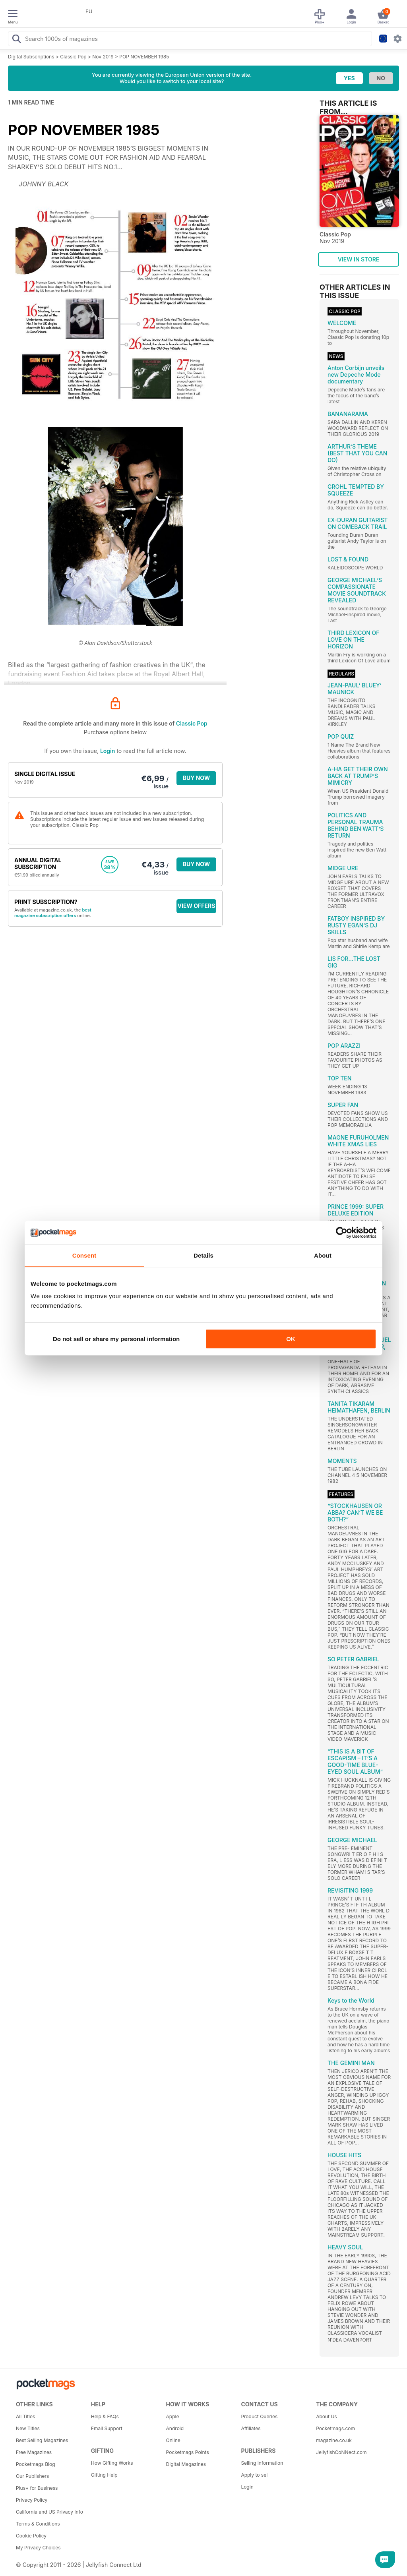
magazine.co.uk (334, 2440)
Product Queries (259, 2416)
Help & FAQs (105, 2416)
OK (290, 1338)
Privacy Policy (31, 2500)
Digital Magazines (186, 2464)
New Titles (28, 2428)
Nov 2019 (102, 57)
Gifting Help (104, 2475)
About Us (326, 2416)
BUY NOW (196, 777)
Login (107, 750)
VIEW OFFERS (196, 905)
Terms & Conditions (38, 2524)
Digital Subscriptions (31, 57)
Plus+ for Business (37, 2488)
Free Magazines (34, 2452)
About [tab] (322, 1255)
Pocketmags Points (187, 2452)
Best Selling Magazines (42, 2440)
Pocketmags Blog (35, 2464)
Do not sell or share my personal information (116, 1338)
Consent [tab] (84, 1255)
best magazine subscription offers (52, 912)
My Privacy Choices (38, 2548)
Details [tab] (203, 1255)
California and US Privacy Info (49, 2512)
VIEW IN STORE (359, 259)
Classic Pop (73, 57)
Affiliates (250, 2428)
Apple (172, 2416)
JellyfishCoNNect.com (341, 2452)
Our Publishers (32, 2476)
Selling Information (262, 2463)
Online (173, 2440)
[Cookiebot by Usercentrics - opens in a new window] (341, 1233)
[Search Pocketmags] (16, 40)
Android (175, 2428)
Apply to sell (255, 2475)
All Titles (25, 2416)
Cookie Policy (31, 2536)
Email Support (106, 2428)
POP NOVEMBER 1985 (144, 57)
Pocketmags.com (335, 2428)
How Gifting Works (112, 2463)
